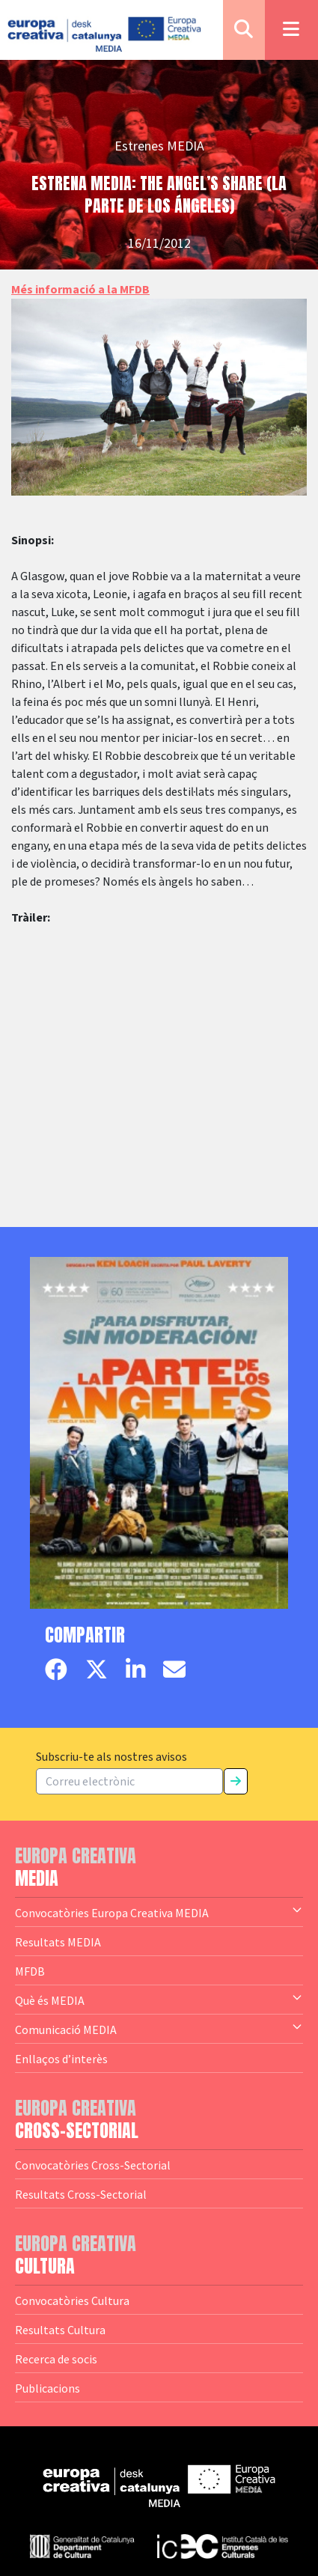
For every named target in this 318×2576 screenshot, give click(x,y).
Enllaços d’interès (61, 2058)
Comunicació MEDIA (159, 2029)
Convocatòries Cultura (72, 2300)
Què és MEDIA (159, 1999)
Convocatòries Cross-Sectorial (93, 2165)
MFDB (30, 1971)
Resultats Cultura (60, 2329)
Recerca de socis (56, 2358)
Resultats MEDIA (58, 1941)
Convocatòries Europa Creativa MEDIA (159, 1912)
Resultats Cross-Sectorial (81, 2194)
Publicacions (47, 2388)
